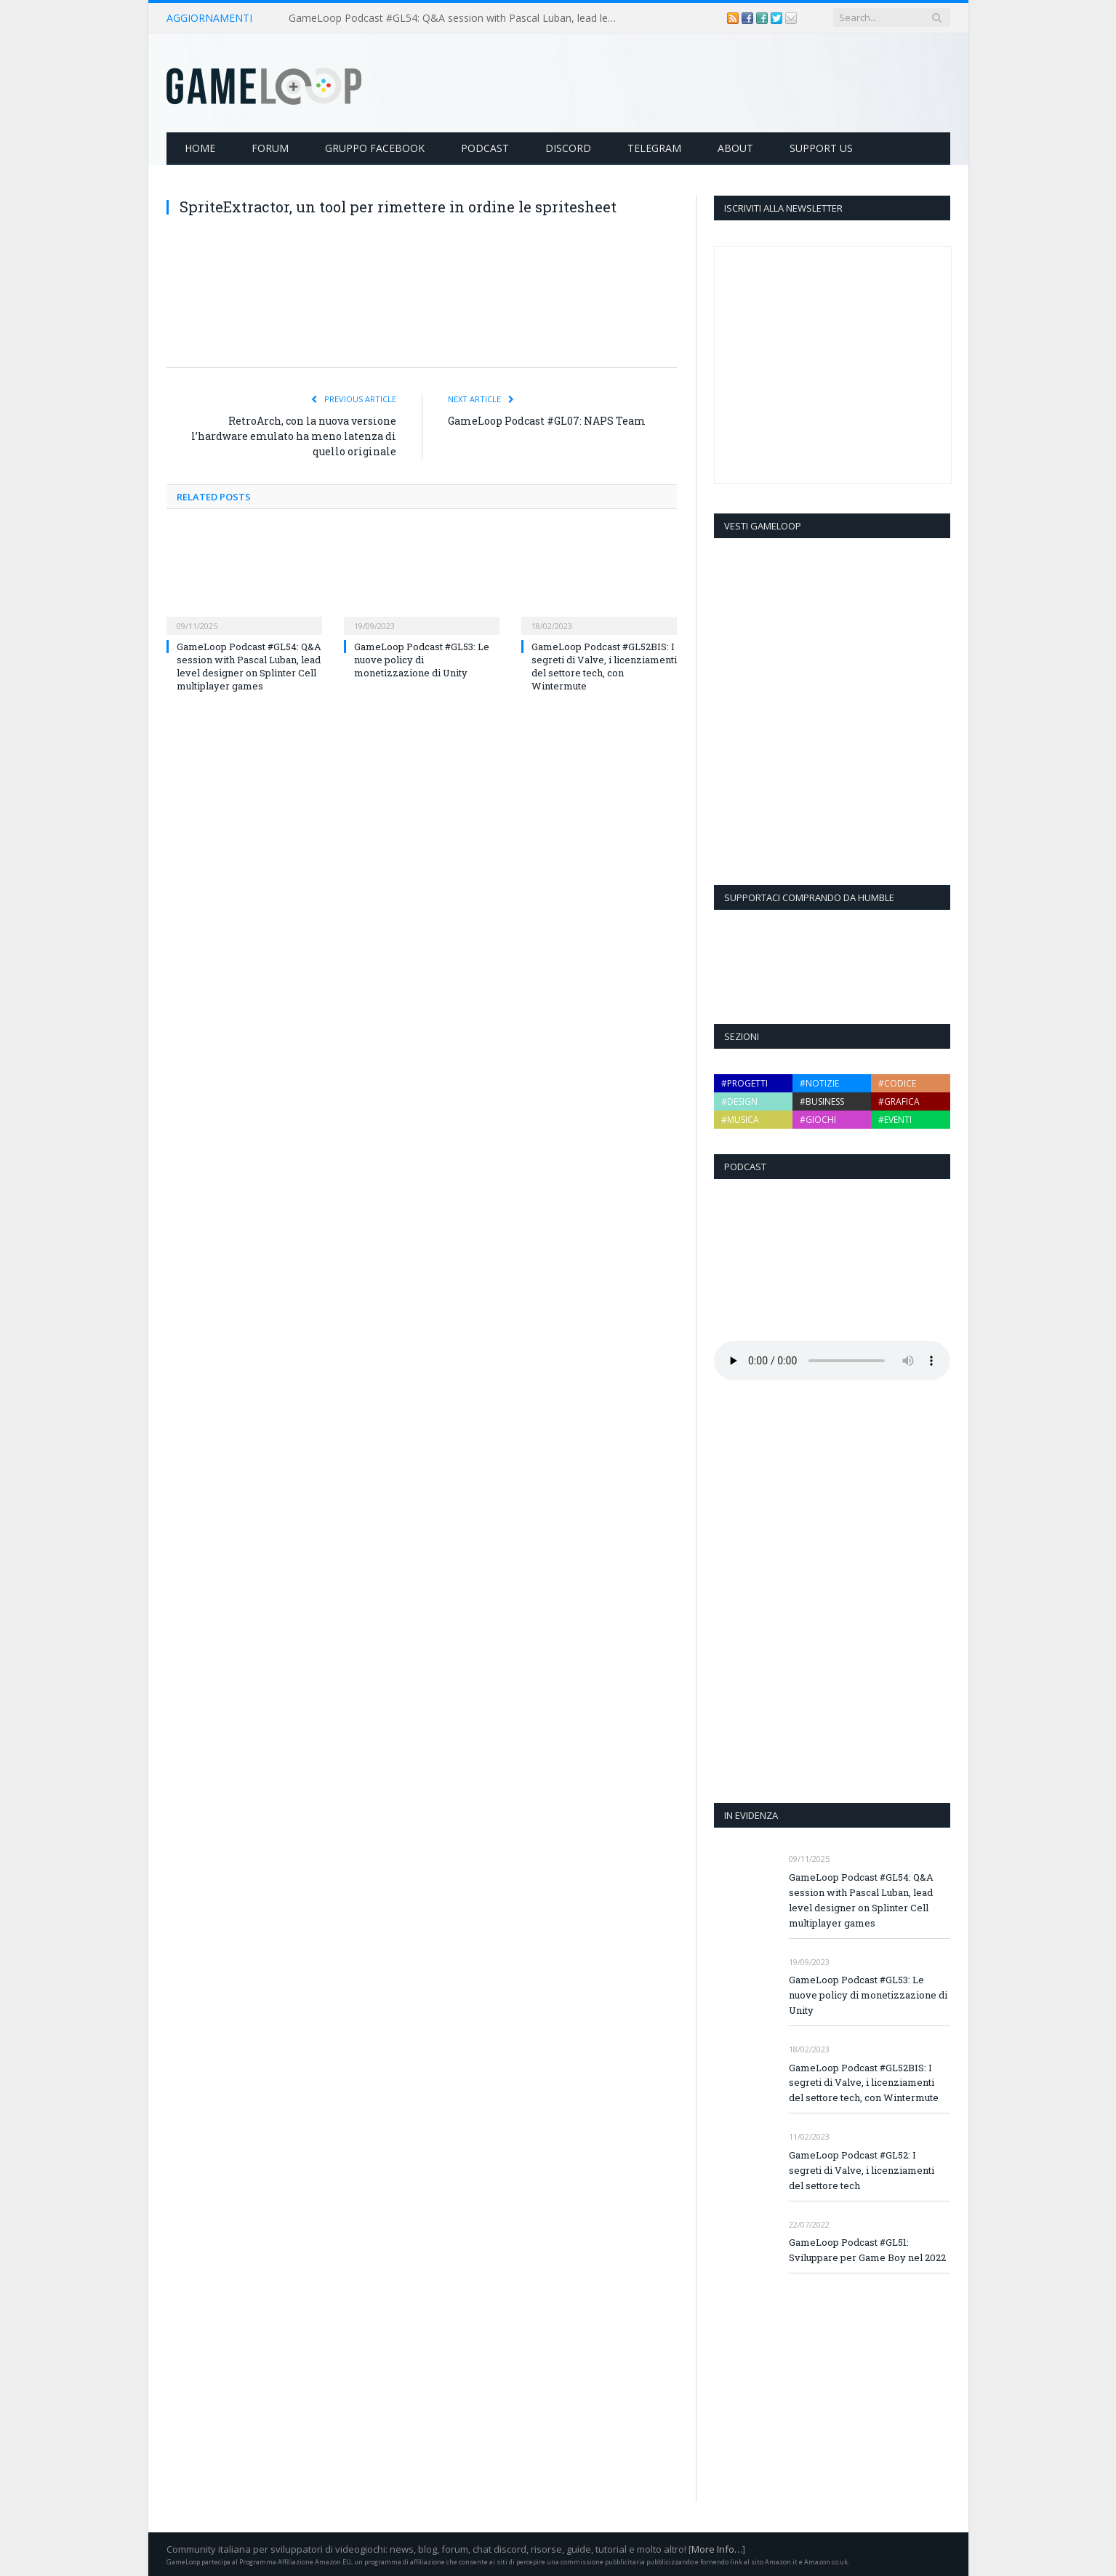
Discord (568, 147)
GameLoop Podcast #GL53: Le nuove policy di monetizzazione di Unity (421, 659)
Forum (270, 147)
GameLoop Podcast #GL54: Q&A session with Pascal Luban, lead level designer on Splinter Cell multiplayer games (456, 18)
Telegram (654, 147)
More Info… (716, 2548)
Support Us (821, 147)
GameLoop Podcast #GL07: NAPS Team (547, 420)
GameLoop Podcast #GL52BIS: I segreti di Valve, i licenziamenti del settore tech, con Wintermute (604, 665)
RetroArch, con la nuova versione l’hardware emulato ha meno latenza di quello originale (293, 435)
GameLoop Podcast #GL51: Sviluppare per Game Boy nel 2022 (867, 2249)
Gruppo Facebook (375, 147)
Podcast (485, 147)
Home (200, 147)
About (735, 147)
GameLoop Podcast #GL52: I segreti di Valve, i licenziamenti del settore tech (861, 2169)
